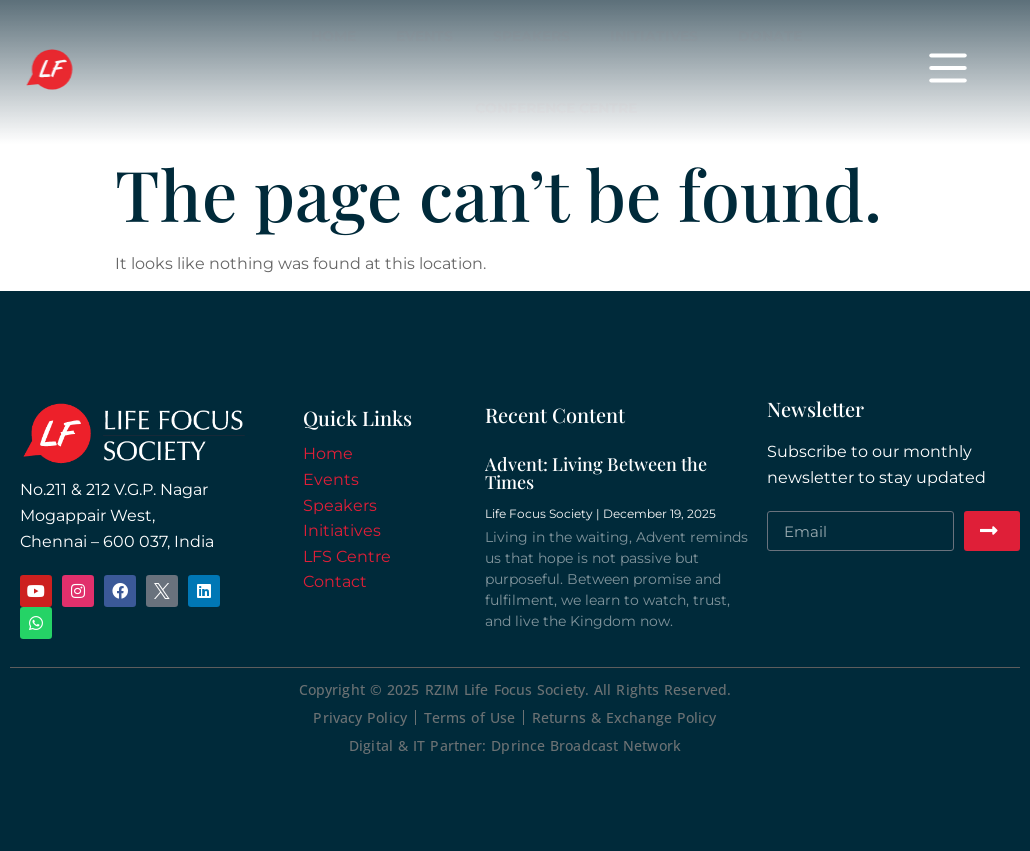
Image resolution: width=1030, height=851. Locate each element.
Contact (335, 581)
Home (333, 36)
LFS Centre (347, 556)
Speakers (531, 36)
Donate (770, 36)
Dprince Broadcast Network (586, 745)
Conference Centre (556, 108)
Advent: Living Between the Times (596, 473)
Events (424, 36)
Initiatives (654, 36)
